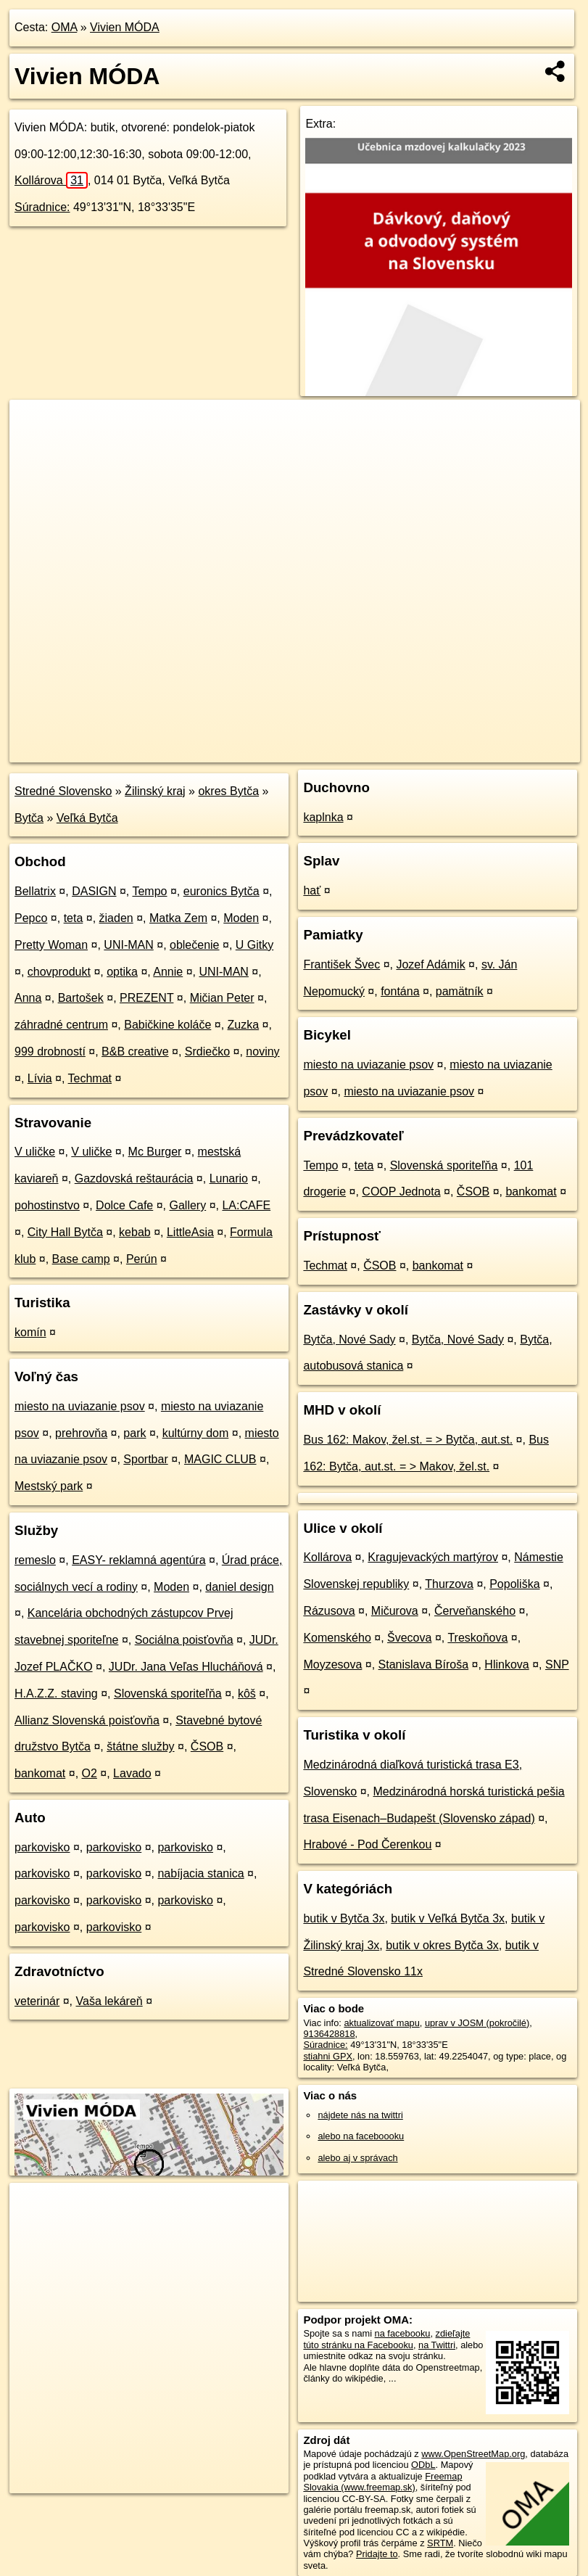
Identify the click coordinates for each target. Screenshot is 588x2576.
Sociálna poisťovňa (184, 1640)
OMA (64, 27)
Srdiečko (207, 1051)
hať (311, 890)
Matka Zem (178, 918)
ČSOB (207, 1746)
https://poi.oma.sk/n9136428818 (514, 750)
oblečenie (195, 945)
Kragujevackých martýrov (433, 1557)
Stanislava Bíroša (423, 1664)
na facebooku (403, 2333)
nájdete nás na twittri (360, 2115)
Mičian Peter (222, 998)
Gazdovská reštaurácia (134, 1178)
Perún (141, 1259)
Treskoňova (477, 1637)
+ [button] (34, 424)
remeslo (35, 1560)
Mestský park (49, 1486)
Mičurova (394, 1611)
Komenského (336, 1637)
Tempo (149, 891)
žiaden (116, 918)
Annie (168, 972)
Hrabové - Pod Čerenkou (367, 1844)
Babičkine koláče (167, 1025)
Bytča (29, 818)
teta (73, 918)
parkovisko (42, 1847)
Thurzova (449, 1584)
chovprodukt (59, 972)
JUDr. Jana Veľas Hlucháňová (186, 1667)
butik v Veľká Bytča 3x (448, 1918)
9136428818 (329, 2033)
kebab (135, 1232)
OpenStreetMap (330, 750)
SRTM (440, 2543)
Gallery (188, 1205)
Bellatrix (35, 891)
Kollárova (51, 180)
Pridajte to (377, 2553)
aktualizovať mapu (381, 2022)
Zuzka (244, 1025)
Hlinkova (506, 1664)
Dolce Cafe (124, 1205)
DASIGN (94, 891)
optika (122, 972)
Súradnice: (42, 207)
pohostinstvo (47, 1205)
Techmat (90, 1078)
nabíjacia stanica (200, 1873)
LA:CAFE (246, 1205)
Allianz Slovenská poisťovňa (87, 1720)
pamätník (460, 991)
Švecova (409, 1637)
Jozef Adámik (430, 964)
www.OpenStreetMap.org (473, 2453)
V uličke (35, 1151)
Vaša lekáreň (109, 2001)
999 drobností (50, 1051)
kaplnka (323, 817)
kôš (247, 1693)
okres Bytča (228, 791)
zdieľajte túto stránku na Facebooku (386, 2339)
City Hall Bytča (65, 1232)
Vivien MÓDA (125, 27)
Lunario (229, 1178)
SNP (557, 1664)
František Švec (341, 964)
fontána (400, 991)
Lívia (40, 1078)
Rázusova (329, 1611)
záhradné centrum (61, 1025)
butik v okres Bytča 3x (442, 1945)
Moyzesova (332, 1664)
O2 (89, 1773)
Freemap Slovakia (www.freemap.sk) (382, 2482)
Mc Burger (155, 1151)
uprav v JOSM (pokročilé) (477, 2022)
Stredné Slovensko (63, 791)
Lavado (132, 1773)
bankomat (40, 1773)
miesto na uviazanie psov (80, 1406)
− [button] (34, 447)
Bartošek (81, 998)
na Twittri (436, 2345)
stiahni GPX (327, 2056)
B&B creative (135, 1051)
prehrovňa (81, 1433)
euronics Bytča (221, 891)
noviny (262, 1051)
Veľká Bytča (87, 818)
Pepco (31, 918)
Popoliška (514, 1584)
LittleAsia (190, 1232)
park (134, 1433)
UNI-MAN (128, 945)
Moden (241, 918)
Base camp (81, 1259)
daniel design (239, 1587)
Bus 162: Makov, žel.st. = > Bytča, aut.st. (408, 1439)
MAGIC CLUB (220, 1459)
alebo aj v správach (357, 2157)
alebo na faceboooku (361, 2136)
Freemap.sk (405, 750)
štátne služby (140, 1746)
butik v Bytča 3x (343, 1918)
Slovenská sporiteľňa (168, 1693)
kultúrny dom (195, 1433)
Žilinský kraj (155, 791)
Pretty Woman (51, 945)
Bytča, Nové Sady (349, 1339)
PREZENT (146, 998)
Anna (28, 998)
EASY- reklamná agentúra (138, 1560)
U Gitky (254, 945)
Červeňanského (474, 1611)
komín (30, 1332)
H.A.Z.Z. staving (56, 1693)
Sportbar (145, 1459)
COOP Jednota (401, 1191)
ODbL (423, 2464)
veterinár (37, 2001)
